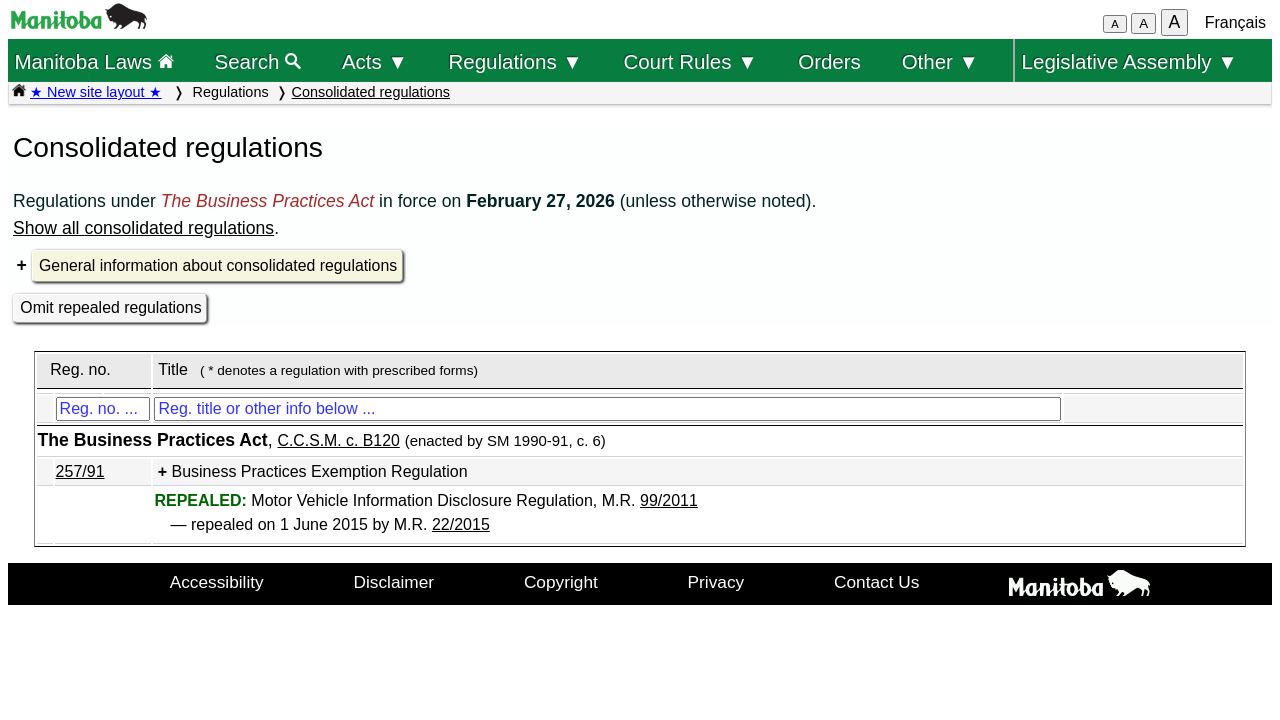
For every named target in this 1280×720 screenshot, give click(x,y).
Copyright (561, 582)
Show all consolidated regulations (143, 228)
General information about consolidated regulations (218, 265)
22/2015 (461, 524)
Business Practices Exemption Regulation (319, 471)
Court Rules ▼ (690, 61)
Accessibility (217, 582)
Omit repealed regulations (110, 307)
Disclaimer (394, 582)
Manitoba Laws (93, 61)
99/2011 (669, 500)
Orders (829, 61)
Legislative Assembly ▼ (1130, 61)
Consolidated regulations (371, 92)
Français (1235, 22)
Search (258, 61)
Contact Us (876, 582)
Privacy (716, 582)
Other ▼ (940, 61)
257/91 (80, 471)
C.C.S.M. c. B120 (339, 440)
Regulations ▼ (516, 61)
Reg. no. (80, 369)
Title (173, 369)
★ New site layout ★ (96, 92)
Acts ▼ (375, 61)
